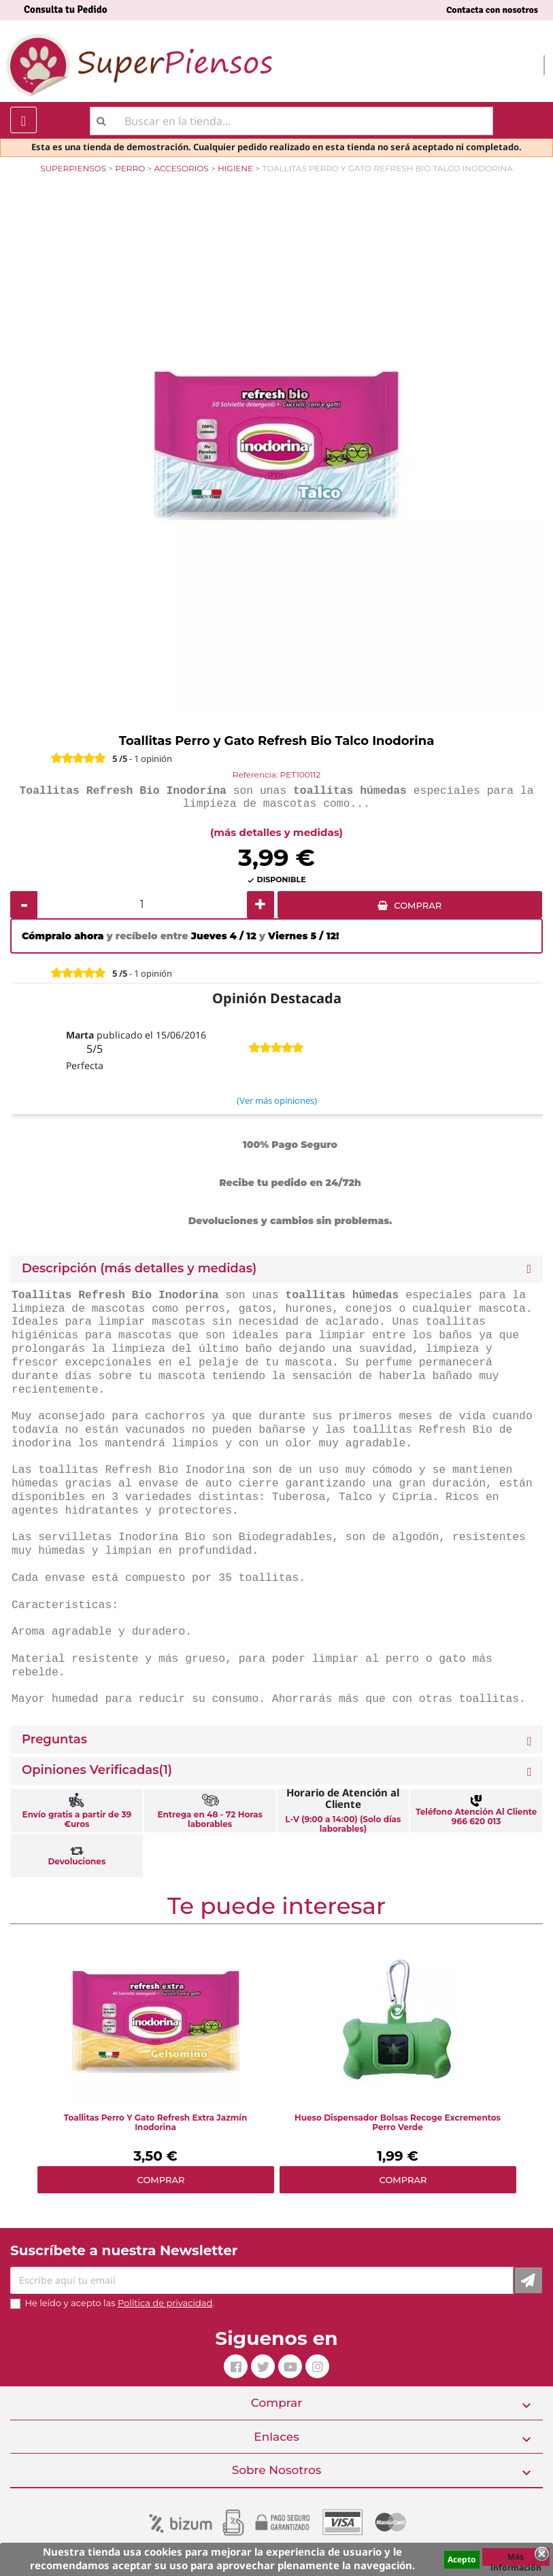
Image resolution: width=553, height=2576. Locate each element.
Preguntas (54, 1740)
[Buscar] (291, 121)
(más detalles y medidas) (276, 832)
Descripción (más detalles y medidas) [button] (139, 1268)
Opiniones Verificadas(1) (97, 1770)
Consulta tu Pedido (65, 9)
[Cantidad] (142, 904)
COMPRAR (417, 905)
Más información (515, 2558)
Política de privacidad (165, 2302)
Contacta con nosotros (492, 10)
